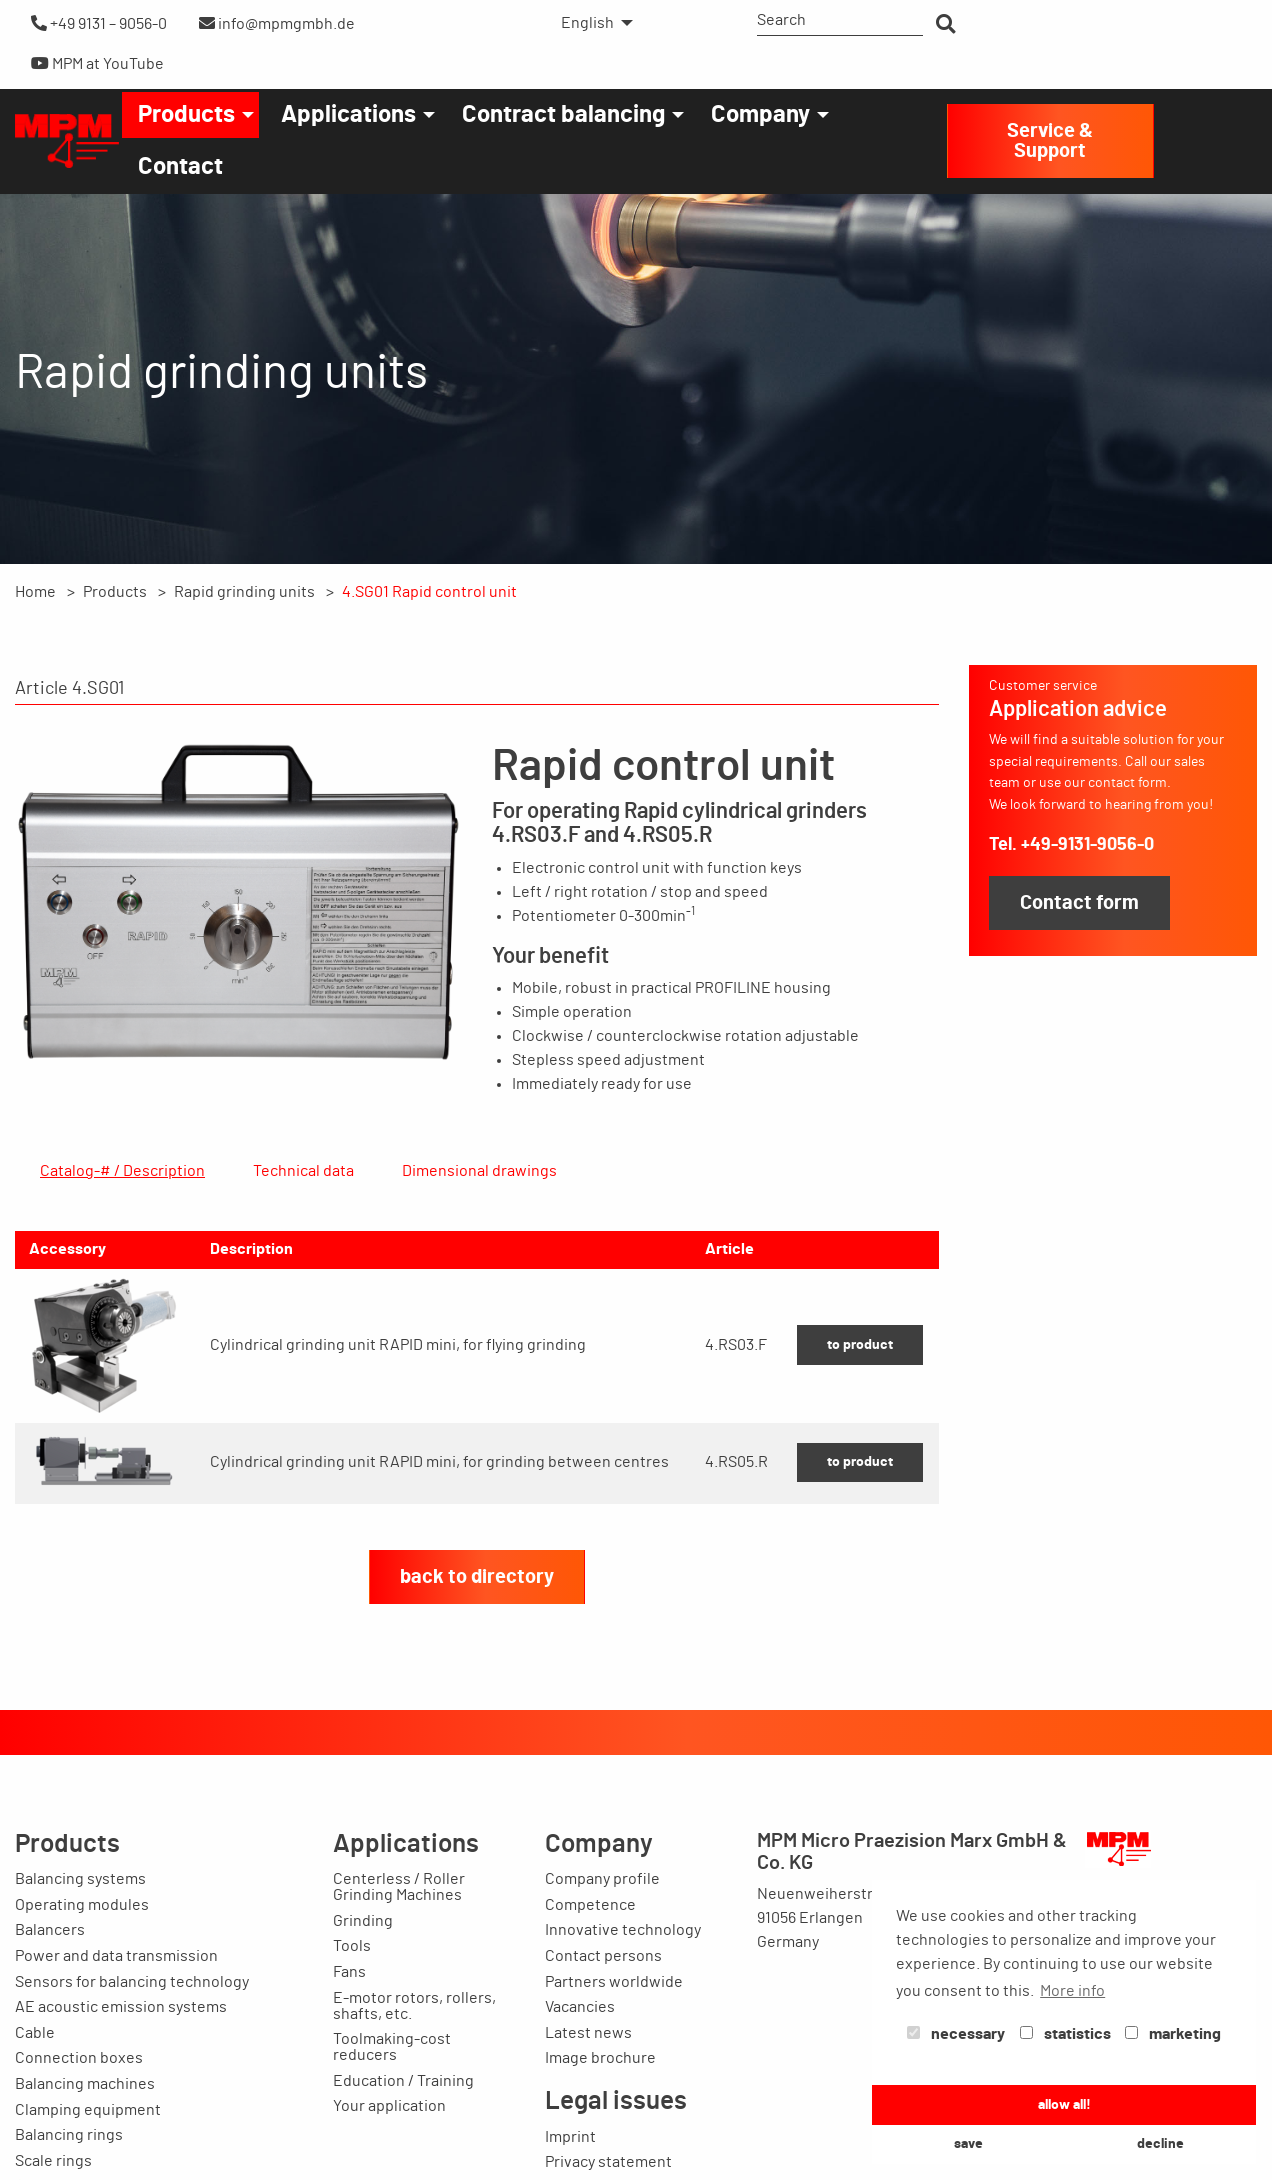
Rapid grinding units (244, 592)
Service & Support (1050, 141)
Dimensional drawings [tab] (479, 1171)
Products (186, 115)
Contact (180, 167)
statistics (1065, 2034)
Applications (348, 115)
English (587, 23)
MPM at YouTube (97, 63)
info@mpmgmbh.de (277, 23)
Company (760, 115)
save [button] (968, 2143)
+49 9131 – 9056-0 (99, 23)
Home (35, 592)
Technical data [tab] (303, 1171)
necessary (956, 2034)
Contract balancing (563, 115)
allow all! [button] (1064, 2104)
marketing (1173, 2034)
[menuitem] (591, 23)
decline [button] (1160, 2143)
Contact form (1079, 903)
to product (860, 1440)
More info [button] (1072, 1991)
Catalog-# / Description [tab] (122, 1171)
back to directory (477, 1673)
